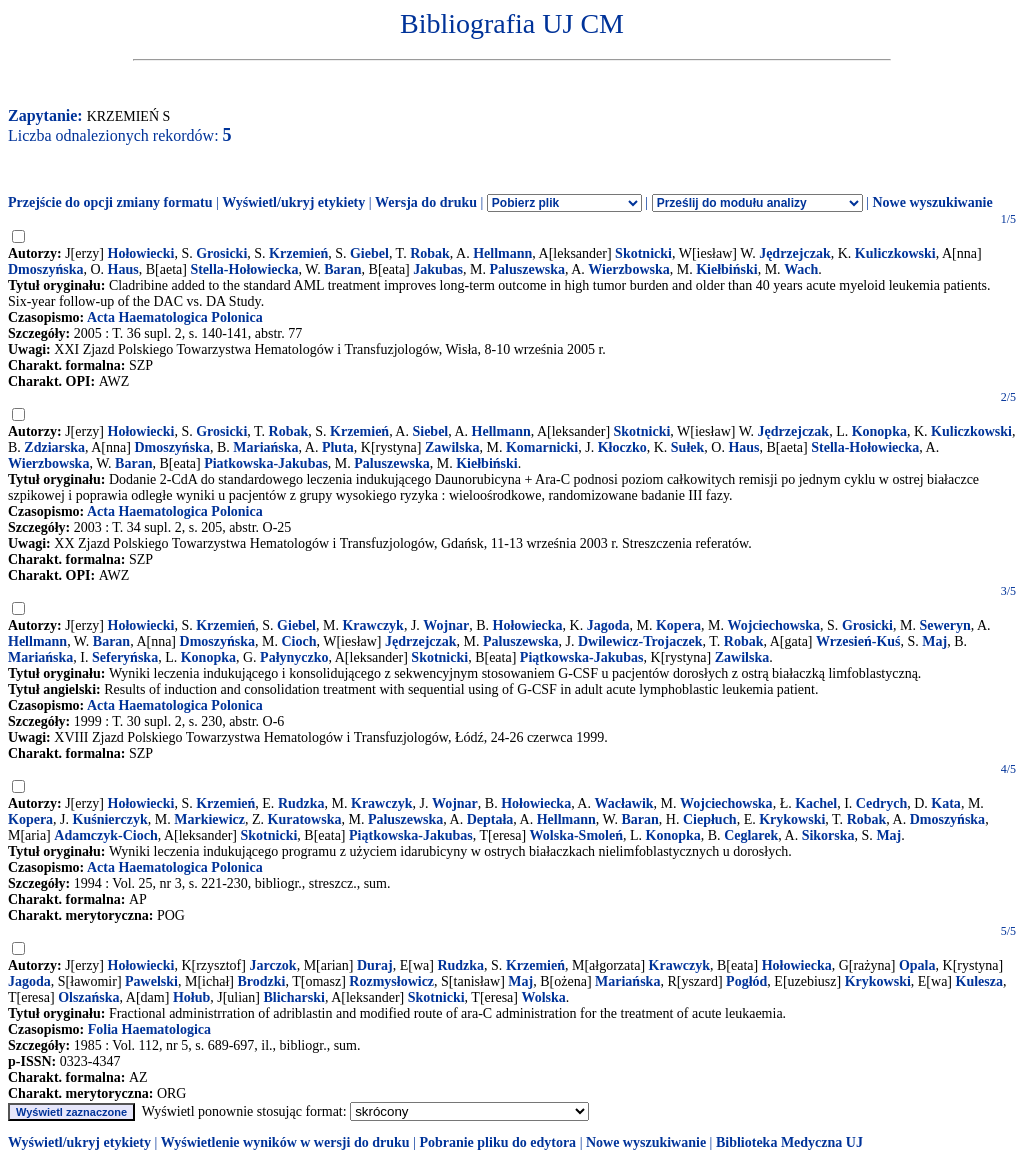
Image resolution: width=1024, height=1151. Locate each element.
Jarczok (272, 965)
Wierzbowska (628, 269)
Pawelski (151, 981)
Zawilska (452, 447)
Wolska (543, 997)
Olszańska (88, 997)
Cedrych (881, 803)
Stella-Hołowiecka (244, 269)
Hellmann (502, 253)
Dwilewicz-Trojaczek (640, 641)
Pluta (338, 447)
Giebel (369, 253)
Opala (917, 965)
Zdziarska (54, 447)
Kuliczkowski (895, 253)
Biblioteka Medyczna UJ (789, 1142)
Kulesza (979, 981)
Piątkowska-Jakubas (582, 657)
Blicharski (294, 997)
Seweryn (944, 625)
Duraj (375, 965)
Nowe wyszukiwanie (932, 202)
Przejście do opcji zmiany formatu (110, 202)
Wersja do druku (426, 202)
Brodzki (261, 981)
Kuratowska (305, 819)
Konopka (879, 431)
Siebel (430, 431)
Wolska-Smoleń (576, 835)
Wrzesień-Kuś (858, 641)
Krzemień (298, 253)
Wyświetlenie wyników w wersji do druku (285, 1142)
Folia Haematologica (149, 1029)
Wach (801, 269)
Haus (123, 269)
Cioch (298, 641)
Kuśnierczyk (110, 819)
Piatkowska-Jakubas (266, 463)
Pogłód (746, 981)
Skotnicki (643, 253)
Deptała (490, 819)
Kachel (816, 803)
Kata (946, 803)
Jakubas (438, 269)
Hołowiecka (528, 625)
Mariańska (265, 447)
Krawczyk (372, 625)
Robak (430, 253)
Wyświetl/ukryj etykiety (293, 202)
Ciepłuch (710, 819)
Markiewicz (209, 819)
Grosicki (221, 253)
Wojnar (446, 625)
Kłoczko (622, 447)
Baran (342, 269)
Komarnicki (542, 447)
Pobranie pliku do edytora (497, 1142)
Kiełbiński (726, 269)
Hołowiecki (141, 253)
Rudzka (301, 803)
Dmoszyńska (45, 269)
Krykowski (792, 819)
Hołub (191, 997)
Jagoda (608, 625)
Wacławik (623, 803)
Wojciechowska (774, 625)
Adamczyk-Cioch (105, 835)
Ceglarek (751, 835)
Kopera (678, 625)
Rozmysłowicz (391, 981)
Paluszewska (527, 269)
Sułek (687, 447)
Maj (934, 641)
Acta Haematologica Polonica (175, 317)
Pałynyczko (294, 657)
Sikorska (828, 835)
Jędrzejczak (795, 253)
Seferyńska (125, 657)
